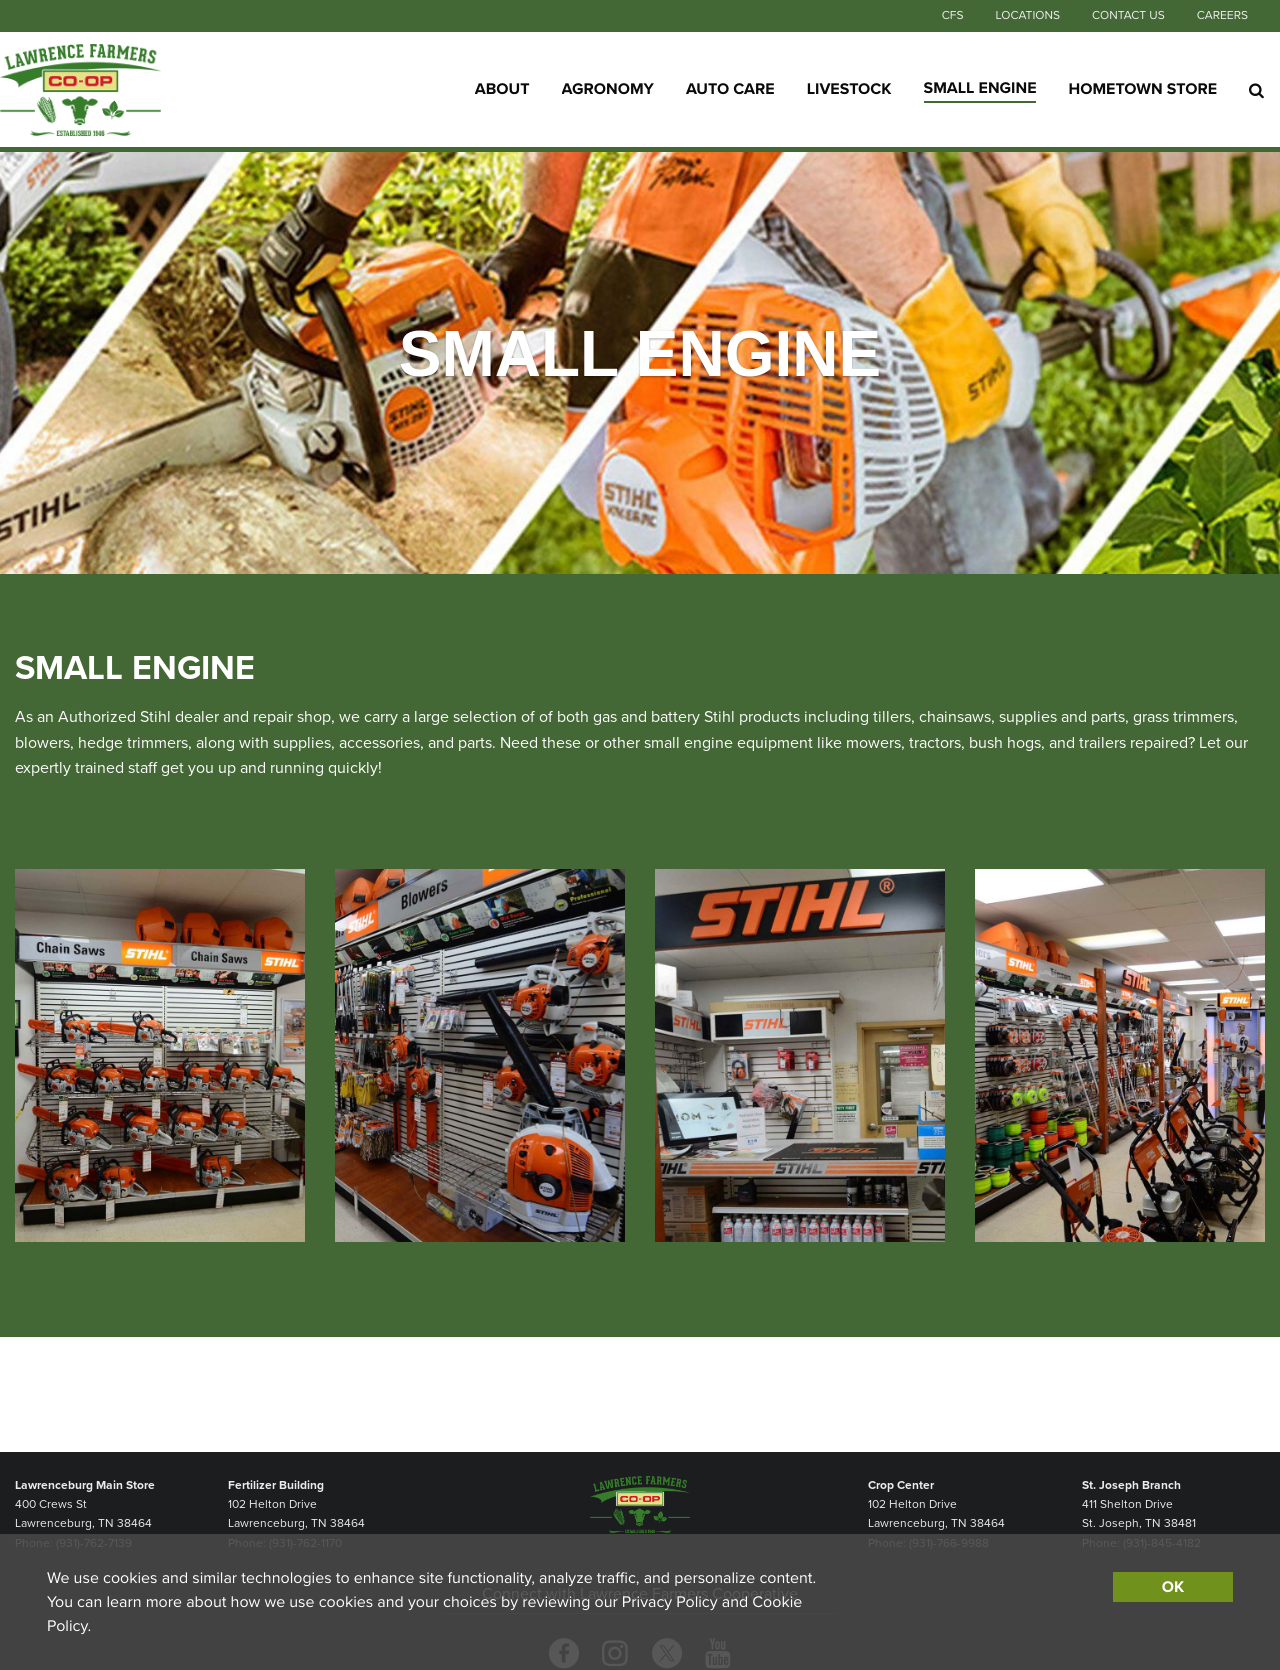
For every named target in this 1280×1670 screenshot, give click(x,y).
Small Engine (980, 88)
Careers (1222, 16)
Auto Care (730, 89)
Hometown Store (1142, 89)
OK (1173, 1587)
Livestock (849, 89)
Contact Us (1128, 16)
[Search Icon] (1256, 90)
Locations (1027, 16)
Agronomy (608, 89)
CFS (953, 16)
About (502, 89)
